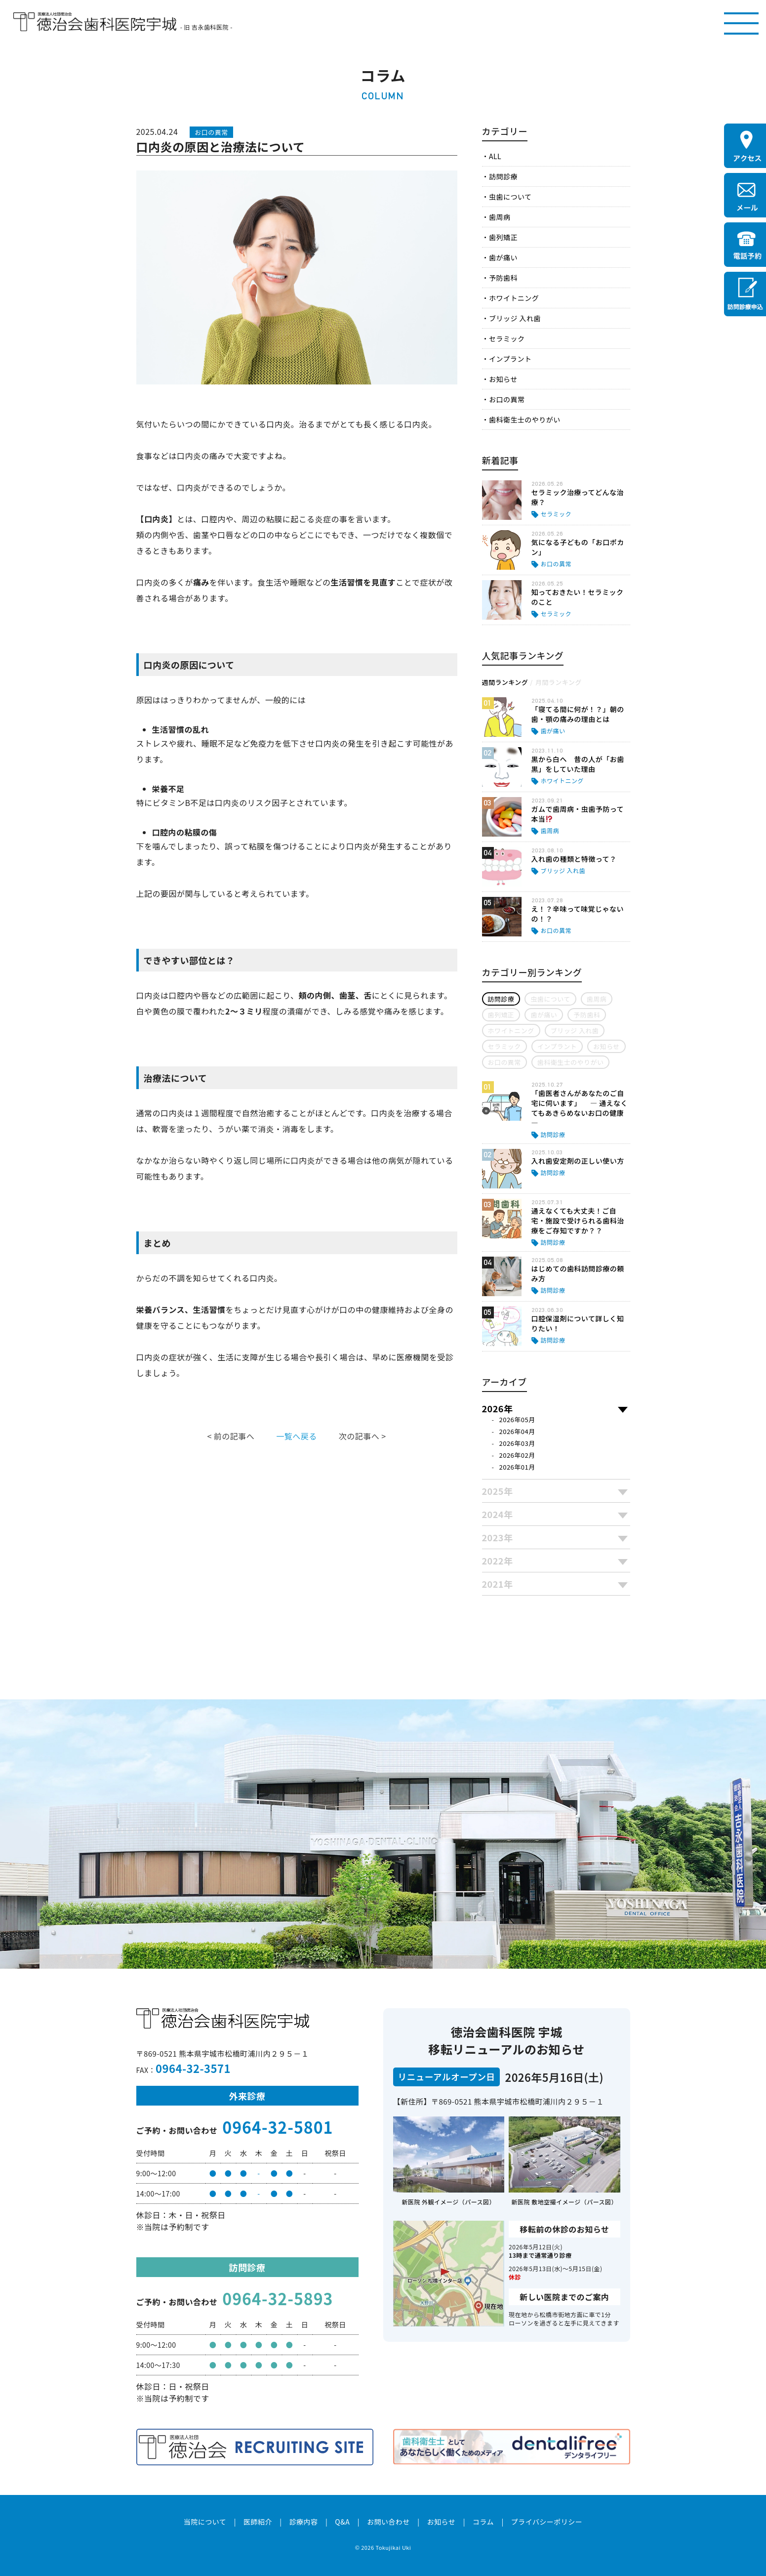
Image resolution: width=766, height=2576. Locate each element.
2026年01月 (517, 1467)
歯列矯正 (503, 237)
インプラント (510, 359)
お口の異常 (506, 399)
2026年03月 (517, 1443)
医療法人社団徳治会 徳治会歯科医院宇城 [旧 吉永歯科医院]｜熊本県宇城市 (94, 22)
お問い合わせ (388, 2522)
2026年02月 (517, 1455)
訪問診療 (503, 176)
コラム (483, 2522)
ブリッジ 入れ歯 (515, 318)
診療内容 (303, 2522)
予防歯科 (503, 278)
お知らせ (503, 379)
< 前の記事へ (230, 1436)
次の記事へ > (362, 1436)
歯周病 (499, 217)
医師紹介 (257, 2522)
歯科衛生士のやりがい (525, 419)
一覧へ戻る (296, 1436)
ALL (495, 156)
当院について (205, 2522)
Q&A (342, 2522)
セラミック (506, 338)
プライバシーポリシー (547, 2522)
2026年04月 (517, 1431)
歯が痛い (503, 257)
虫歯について (510, 197)
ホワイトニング (514, 298)
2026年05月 (517, 1419)
